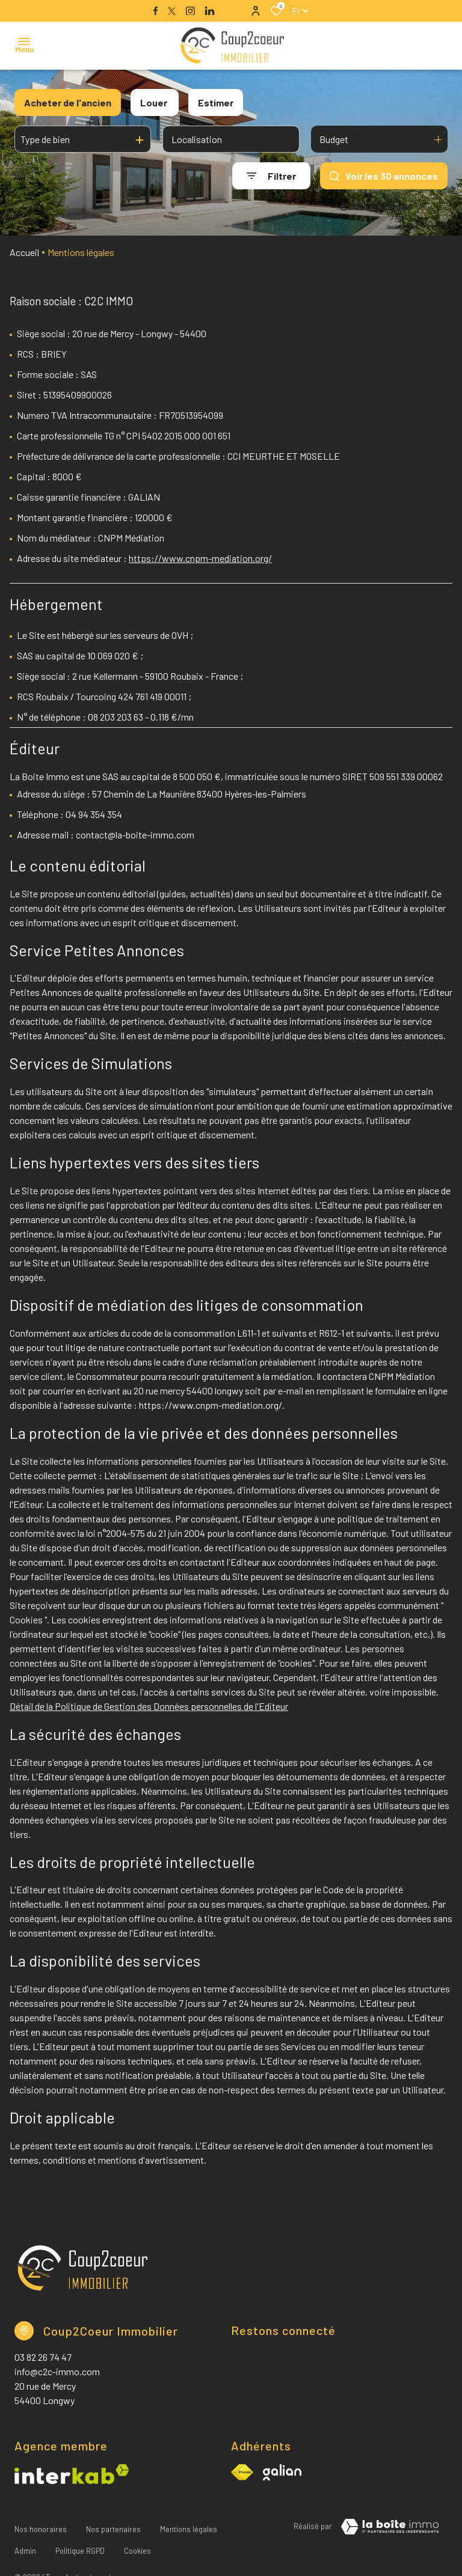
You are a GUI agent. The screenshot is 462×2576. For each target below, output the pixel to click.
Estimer (215, 102)
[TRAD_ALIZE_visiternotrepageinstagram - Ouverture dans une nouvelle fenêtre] (190, 11)
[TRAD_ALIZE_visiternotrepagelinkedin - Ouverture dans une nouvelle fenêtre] (210, 11)
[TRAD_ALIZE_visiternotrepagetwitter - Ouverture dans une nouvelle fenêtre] (171, 11)
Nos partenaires (113, 2524)
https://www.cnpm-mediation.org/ (200, 558)
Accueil (24, 252)
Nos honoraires (40, 2524)
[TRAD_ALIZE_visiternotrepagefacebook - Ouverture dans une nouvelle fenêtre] (155, 11)
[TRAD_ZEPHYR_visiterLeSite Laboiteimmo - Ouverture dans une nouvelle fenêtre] (390, 2527)
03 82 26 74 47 (43, 2357)
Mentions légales (188, 2524)
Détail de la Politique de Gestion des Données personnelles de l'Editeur (149, 1706)
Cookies (137, 2536)
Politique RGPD (80, 2536)
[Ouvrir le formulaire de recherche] (271, 175)
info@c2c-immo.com (57, 2371)
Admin (25, 2536)
